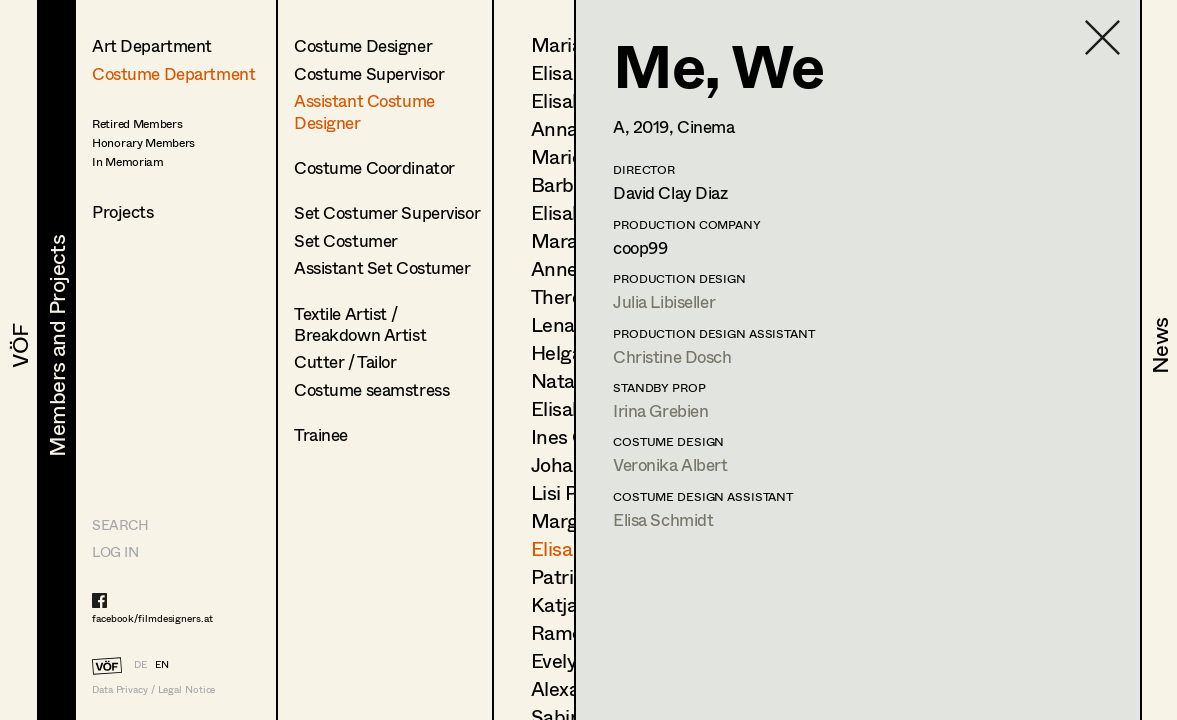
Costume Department (173, 73)
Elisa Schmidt (663, 519)
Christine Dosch (672, 356)
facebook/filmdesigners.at (152, 618)
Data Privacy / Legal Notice (153, 689)
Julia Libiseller (664, 301)
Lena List (571, 324)
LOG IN (115, 551)
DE (140, 664)
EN (162, 664)
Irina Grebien (660, 410)
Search (120, 524)
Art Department (152, 45)
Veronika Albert (670, 464)
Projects (123, 211)
